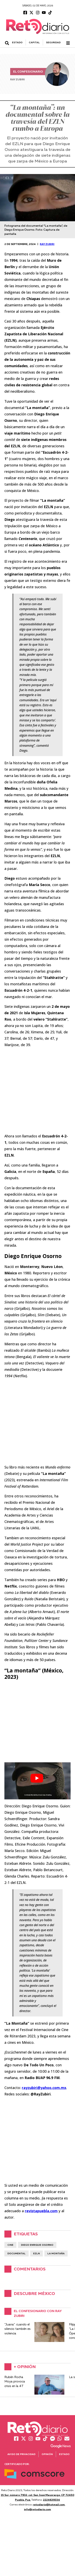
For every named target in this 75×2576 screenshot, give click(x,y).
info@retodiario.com (37, 2509)
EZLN (36, 2253)
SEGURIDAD (53, 42)
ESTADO (17, 42)
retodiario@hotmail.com (49, 2504)
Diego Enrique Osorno (37, 2244)
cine (10, 2244)
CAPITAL (34, 42)
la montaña (56, 2253)
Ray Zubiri (47, 244)
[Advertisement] (37, 1090)
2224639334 (51, 2499)
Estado (64, 2454)
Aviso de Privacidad (21, 2454)
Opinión (47, 2454)
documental (16, 2253)
